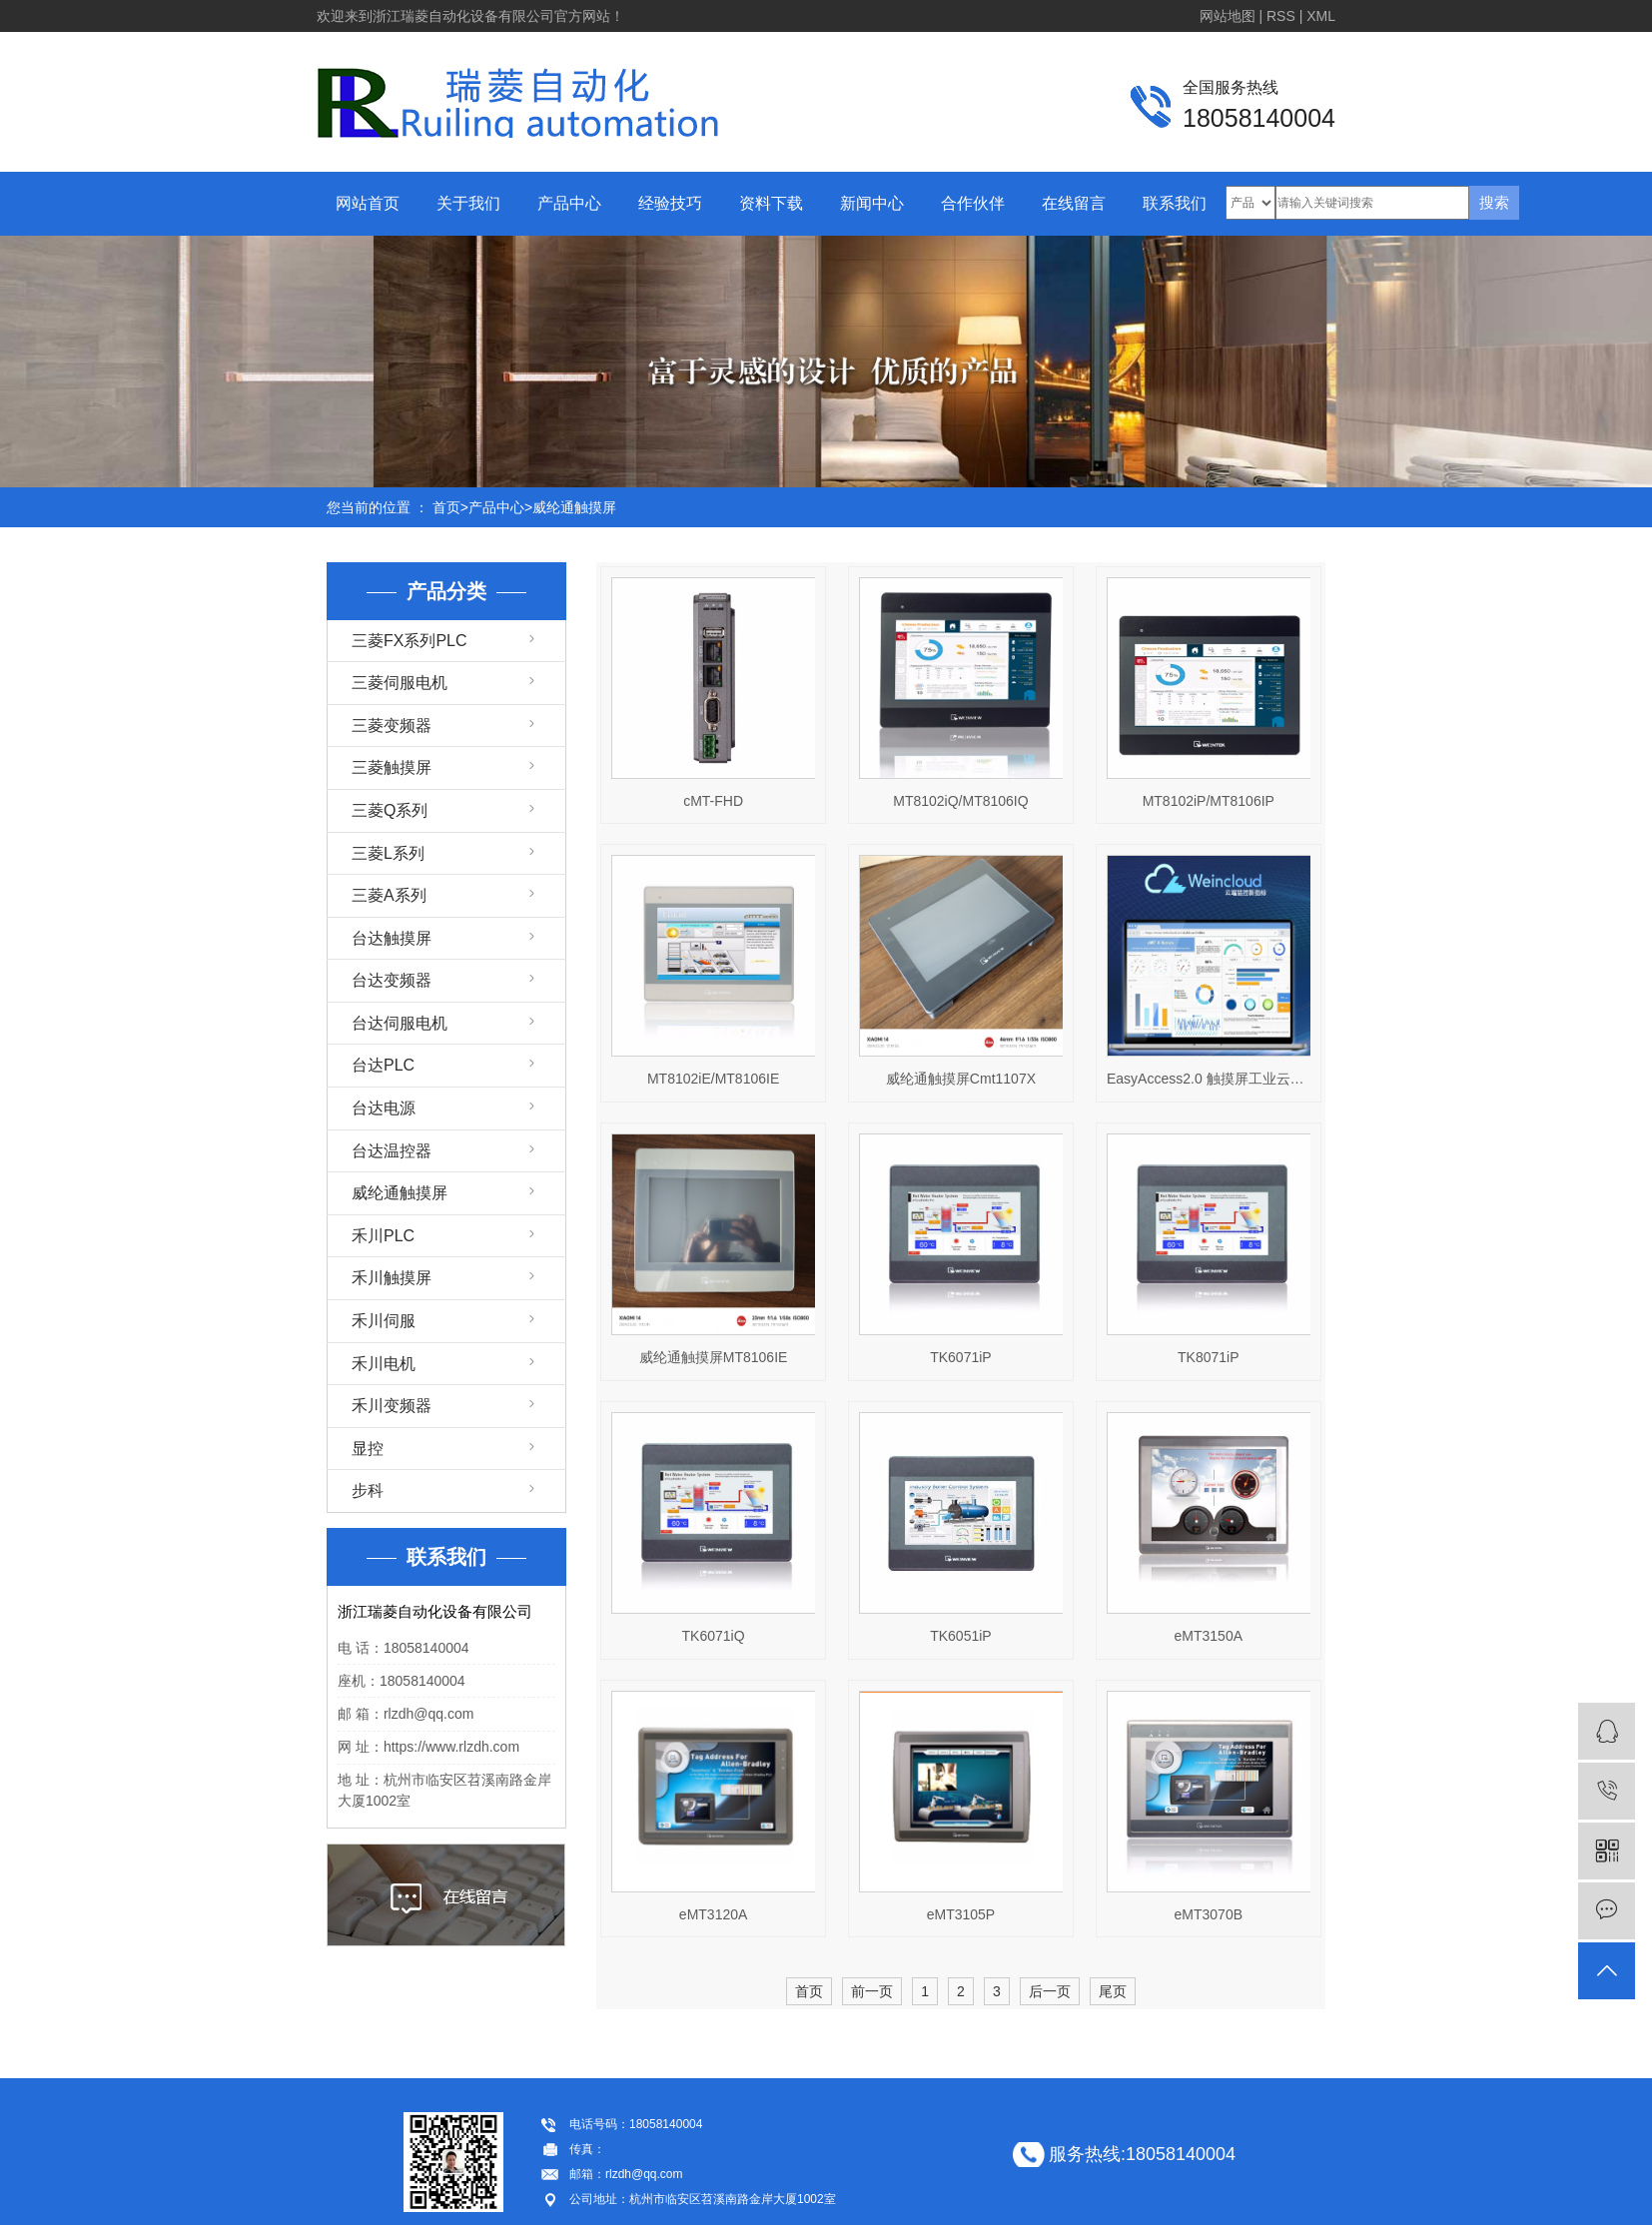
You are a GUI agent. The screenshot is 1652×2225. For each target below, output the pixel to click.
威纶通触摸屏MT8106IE (713, 1357)
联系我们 (1175, 203)
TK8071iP (1208, 1357)
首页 (446, 507)
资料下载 (771, 203)
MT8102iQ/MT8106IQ (960, 801)
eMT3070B (1208, 1914)
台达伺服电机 (399, 1023)
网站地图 (1227, 16)
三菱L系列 (388, 853)
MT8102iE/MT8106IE (713, 1079)
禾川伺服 (383, 1320)
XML (1320, 16)
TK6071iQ (713, 1636)
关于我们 (468, 203)
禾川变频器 (391, 1405)
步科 (368, 1490)
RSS (1280, 16)
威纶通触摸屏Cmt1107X (961, 1079)
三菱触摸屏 (391, 767)
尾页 (1113, 1991)
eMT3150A (1208, 1636)
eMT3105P (961, 1914)
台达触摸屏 (391, 938)
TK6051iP (960, 1636)
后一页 (1050, 1991)
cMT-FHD (713, 801)
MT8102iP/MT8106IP (1208, 801)
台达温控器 (391, 1150)
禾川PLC (383, 1235)
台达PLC (383, 1065)
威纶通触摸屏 (574, 507)
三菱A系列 (389, 895)
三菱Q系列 (389, 810)
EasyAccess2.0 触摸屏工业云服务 (1208, 1079)
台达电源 (383, 1108)
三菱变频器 (391, 725)
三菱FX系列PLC (409, 640)
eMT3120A (713, 1914)
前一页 (872, 1991)
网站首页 (368, 203)
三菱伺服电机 (399, 682)
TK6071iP (960, 1357)
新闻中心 (872, 203)
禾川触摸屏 (391, 1277)
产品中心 (569, 203)
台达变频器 (391, 980)
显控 (368, 1448)
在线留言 (1074, 203)
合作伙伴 (973, 203)
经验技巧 (670, 203)
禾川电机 (383, 1363)
